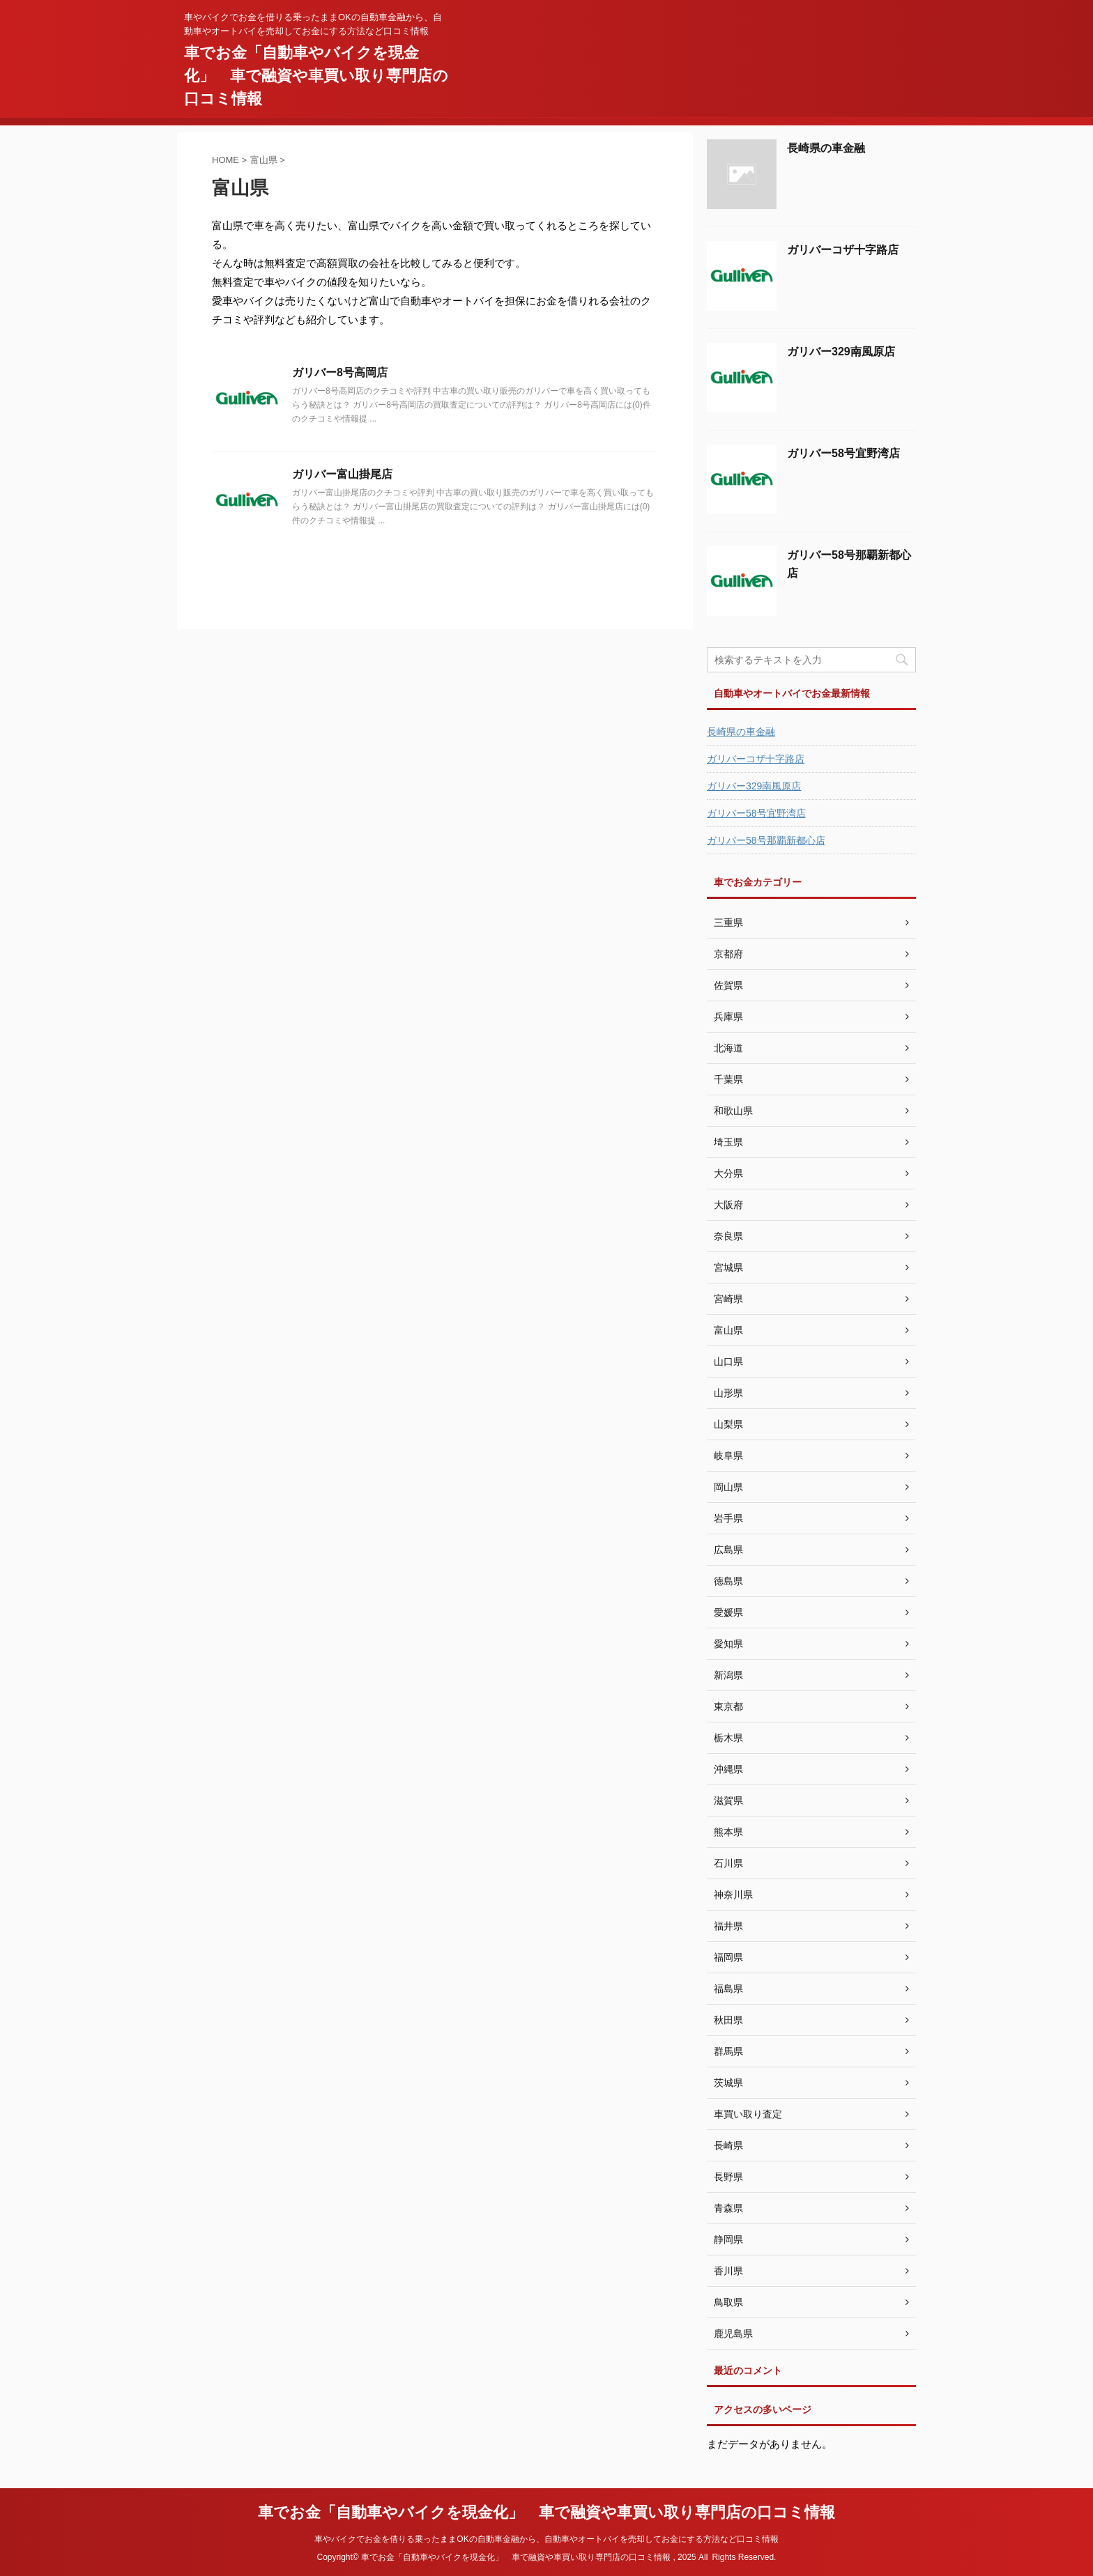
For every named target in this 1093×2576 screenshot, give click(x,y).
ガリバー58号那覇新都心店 (766, 840)
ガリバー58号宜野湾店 (843, 453)
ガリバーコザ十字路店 (843, 250)
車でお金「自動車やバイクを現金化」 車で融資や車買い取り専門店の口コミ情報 (316, 75)
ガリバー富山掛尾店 (342, 474)
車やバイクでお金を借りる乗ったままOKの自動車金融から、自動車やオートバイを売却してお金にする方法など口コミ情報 (546, 2539)
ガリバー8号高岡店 (340, 372)
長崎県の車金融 (826, 148)
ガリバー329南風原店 (841, 351)
